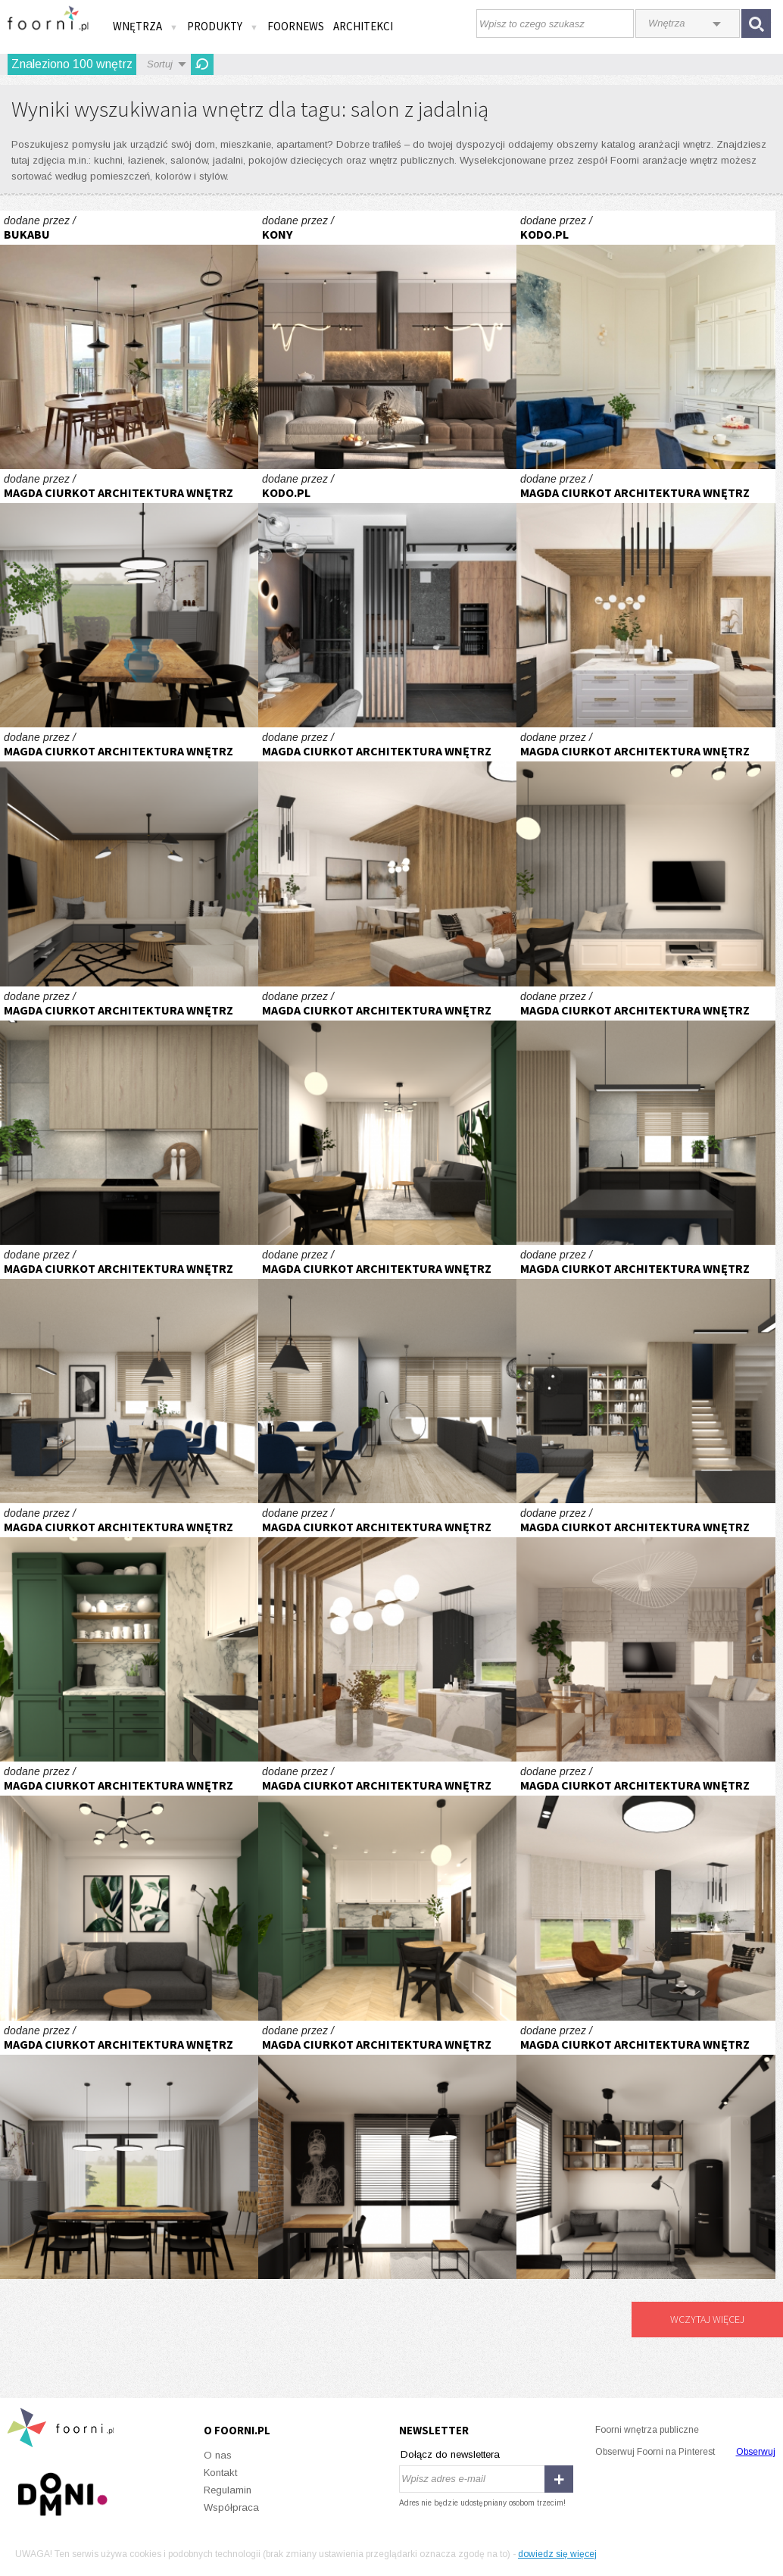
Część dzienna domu (129, 1115)
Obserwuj (755, 2451)
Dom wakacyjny (645, 1632)
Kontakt (220, 2472)
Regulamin (227, 2490)
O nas (218, 2455)
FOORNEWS (295, 26)
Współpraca (231, 2507)
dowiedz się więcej (557, 2554)
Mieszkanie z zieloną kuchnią (645, 856)
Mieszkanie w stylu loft (387, 2150)
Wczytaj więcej (707, 2319)
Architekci (363, 26)
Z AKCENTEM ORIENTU (387, 598)
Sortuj (160, 64)
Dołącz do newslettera (450, 2454)
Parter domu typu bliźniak (645, 598)
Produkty (222, 26)
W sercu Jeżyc (129, 340)
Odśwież (202, 64)
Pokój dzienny (387, 340)
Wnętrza (145, 26)
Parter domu (129, 598)
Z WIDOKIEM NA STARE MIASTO (645, 340)
